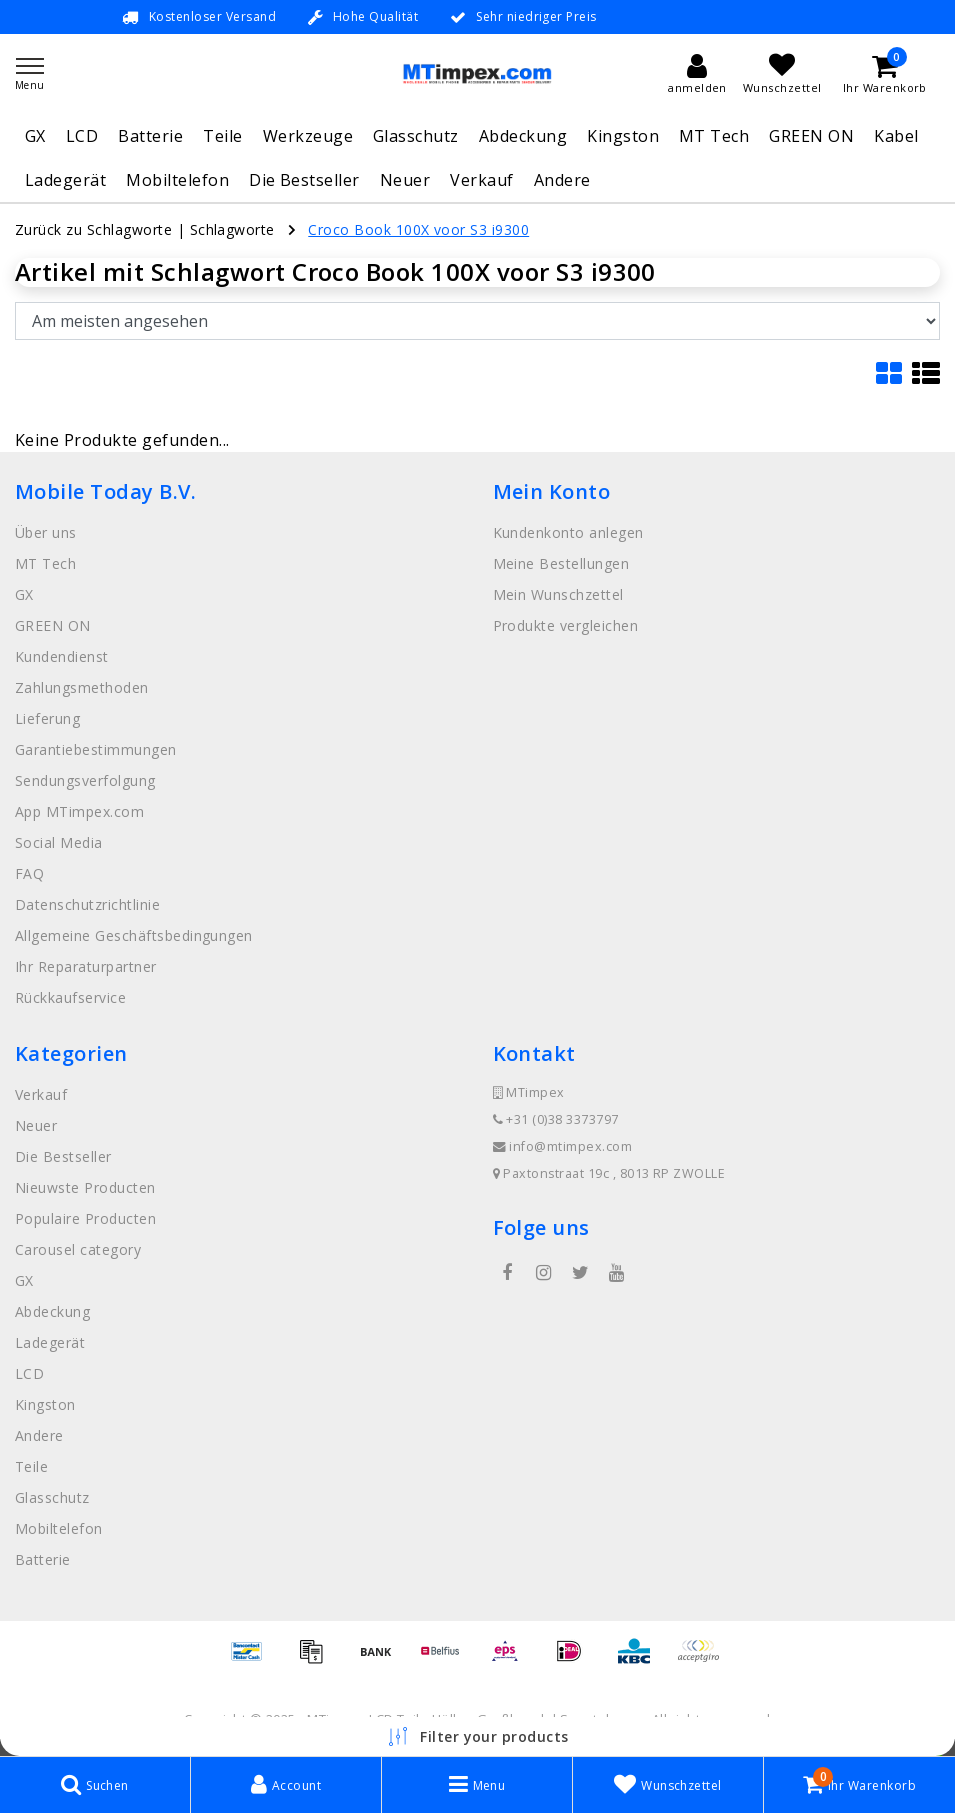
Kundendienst (62, 656)
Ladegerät (65, 180)
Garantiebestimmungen (96, 749)
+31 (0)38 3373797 (556, 1119)
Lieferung (47, 718)
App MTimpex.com (79, 811)
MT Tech (714, 136)
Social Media (59, 842)
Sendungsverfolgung (85, 780)
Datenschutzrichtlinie (87, 904)
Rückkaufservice (70, 997)
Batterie (150, 136)
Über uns (46, 532)
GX (35, 136)
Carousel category (78, 1249)
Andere (562, 180)
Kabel (896, 136)
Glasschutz (416, 136)
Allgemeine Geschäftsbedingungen (134, 935)
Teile (222, 136)
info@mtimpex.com (563, 1146)
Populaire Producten (85, 1218)
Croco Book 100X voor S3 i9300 (418, 229)
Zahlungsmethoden (82, 687)
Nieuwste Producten (85, 1187)
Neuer (405, 180)
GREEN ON (811, 136)
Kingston (623, 136)
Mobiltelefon (177, 180)
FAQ (29, 873)
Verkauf (481, 180)
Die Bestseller (304, 180)
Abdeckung (523, 136)
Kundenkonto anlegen (568, 532)
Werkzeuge (308, 136)
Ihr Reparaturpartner (86, 966)
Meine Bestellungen (561, 563)
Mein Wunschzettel (558, 594)
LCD (82, 136)
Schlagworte (232, 229)
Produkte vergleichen (566, 625)
